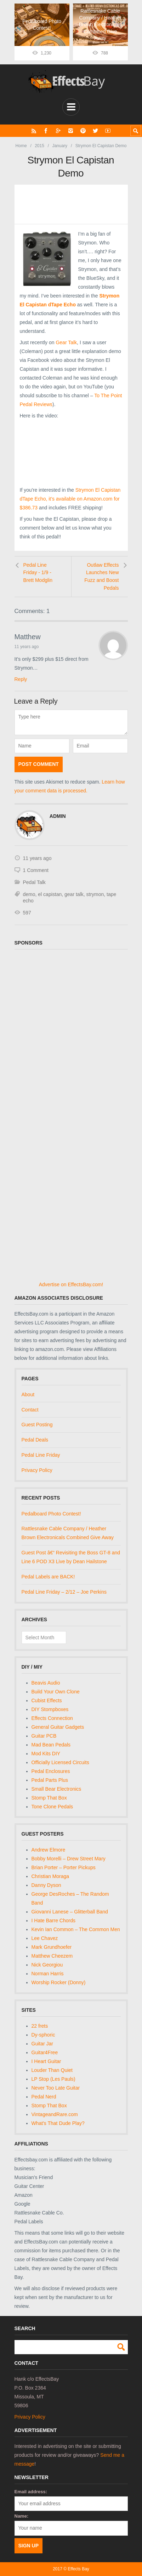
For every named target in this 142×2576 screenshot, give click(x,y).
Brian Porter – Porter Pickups (64, 1867)
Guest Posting (37, 1424)
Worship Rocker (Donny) (59, 1982)
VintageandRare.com (55, 2114)
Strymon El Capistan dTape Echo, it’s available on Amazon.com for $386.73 (70, 498)
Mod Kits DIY (46, 1753)
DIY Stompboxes (50, 1709)
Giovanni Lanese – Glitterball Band (70, 1911)
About (28, 1394)
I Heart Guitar (46, 2061)
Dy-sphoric (43, 2035)
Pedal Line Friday (41, 1455)
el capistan (50, 894)
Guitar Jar (42, 2043)
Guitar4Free (45, 2052)
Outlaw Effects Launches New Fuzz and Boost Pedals (101, 576)
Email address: (31, 2491)
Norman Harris (48, 1973)
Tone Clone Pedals (52, 1806)
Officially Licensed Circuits (60, 1762)
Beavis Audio (46, 1683)
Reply (21, 679)
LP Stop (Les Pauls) (53, 2079)
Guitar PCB (44, 1736)
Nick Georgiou (47, 1965)
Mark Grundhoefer (52, 1947)
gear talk (74, 894)
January (59, 145)
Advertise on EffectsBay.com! (71, 1284)
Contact (30, 1410)
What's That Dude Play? (58, 2123)
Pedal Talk (34, 882)
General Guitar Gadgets (58, 1727)
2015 (39, 145)
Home (21, 145)
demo (29, 894)
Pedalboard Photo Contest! (51, 1514)
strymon (95, 894)
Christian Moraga (50, 1876)
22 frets (40, 2026)
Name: (22, 2516)
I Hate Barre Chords (54, 1920)
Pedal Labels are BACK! (48, 1576)
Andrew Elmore (49, 1850)
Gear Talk (66, 342)
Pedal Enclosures (51, 1771)
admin (58, 816)
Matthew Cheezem (52, 1956)
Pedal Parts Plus (50, 1780)
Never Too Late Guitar (56, 2088)
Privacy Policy (37, 1470)
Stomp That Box (49, 1798)
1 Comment (36, 870)
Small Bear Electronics (56, 1789)
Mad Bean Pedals (51, 1745)
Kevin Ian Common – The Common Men (76, 1929)
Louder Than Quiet (52, 2070)
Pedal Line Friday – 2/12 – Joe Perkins (64, 1592)
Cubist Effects (47, 1700)
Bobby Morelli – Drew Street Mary (69, 1858)
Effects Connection (52, 1718)
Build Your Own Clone (56, 1691)
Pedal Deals (35, 1440)
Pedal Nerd (44, 2097)
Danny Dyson (46, 1885)
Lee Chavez (45, 1938)
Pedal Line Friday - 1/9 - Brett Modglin (37, 572)
